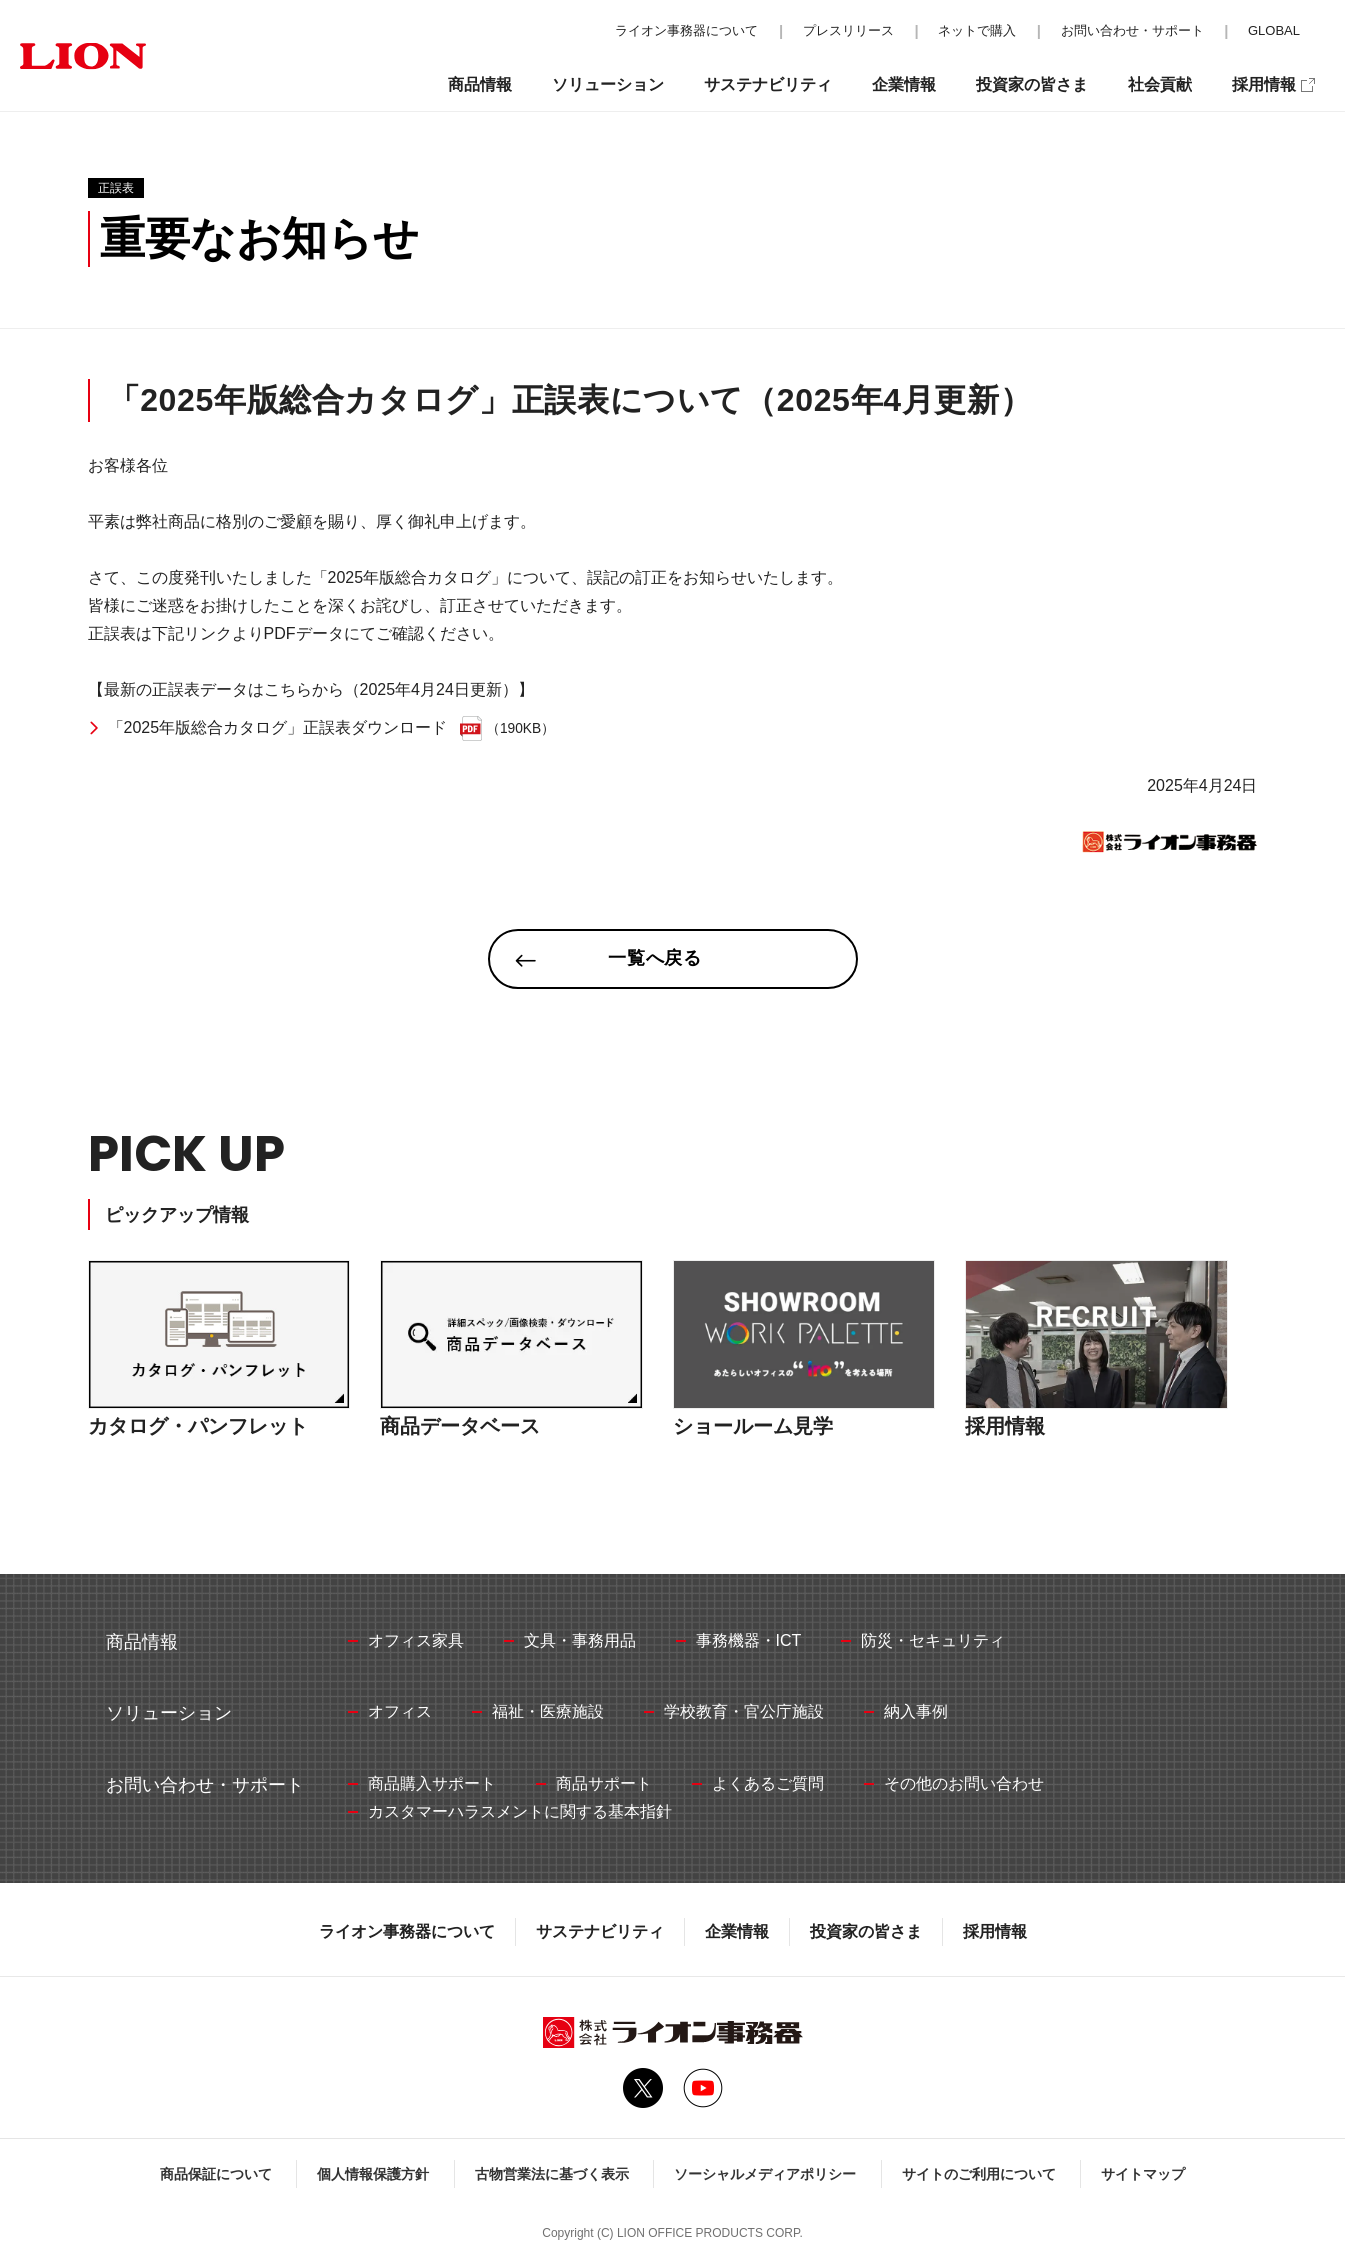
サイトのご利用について (979, 2174)
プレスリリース (848, 30)
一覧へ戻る (655, 958)
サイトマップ (1143, 2174)
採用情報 (995, 1931)
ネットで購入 (977, 30)
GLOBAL (1274, 30)
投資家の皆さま (866, 1931)
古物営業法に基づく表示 (552, 2174)
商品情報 (480, 84)
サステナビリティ (600, 1931)
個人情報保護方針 (373, 2174)
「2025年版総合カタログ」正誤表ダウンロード (278, 727)
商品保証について (216, 2174)
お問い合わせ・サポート (1132, 30)
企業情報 (737, 1931)
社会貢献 (1160, 84)
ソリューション (608, 84)
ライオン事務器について (407, 1931)
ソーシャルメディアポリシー (765, 2174)
